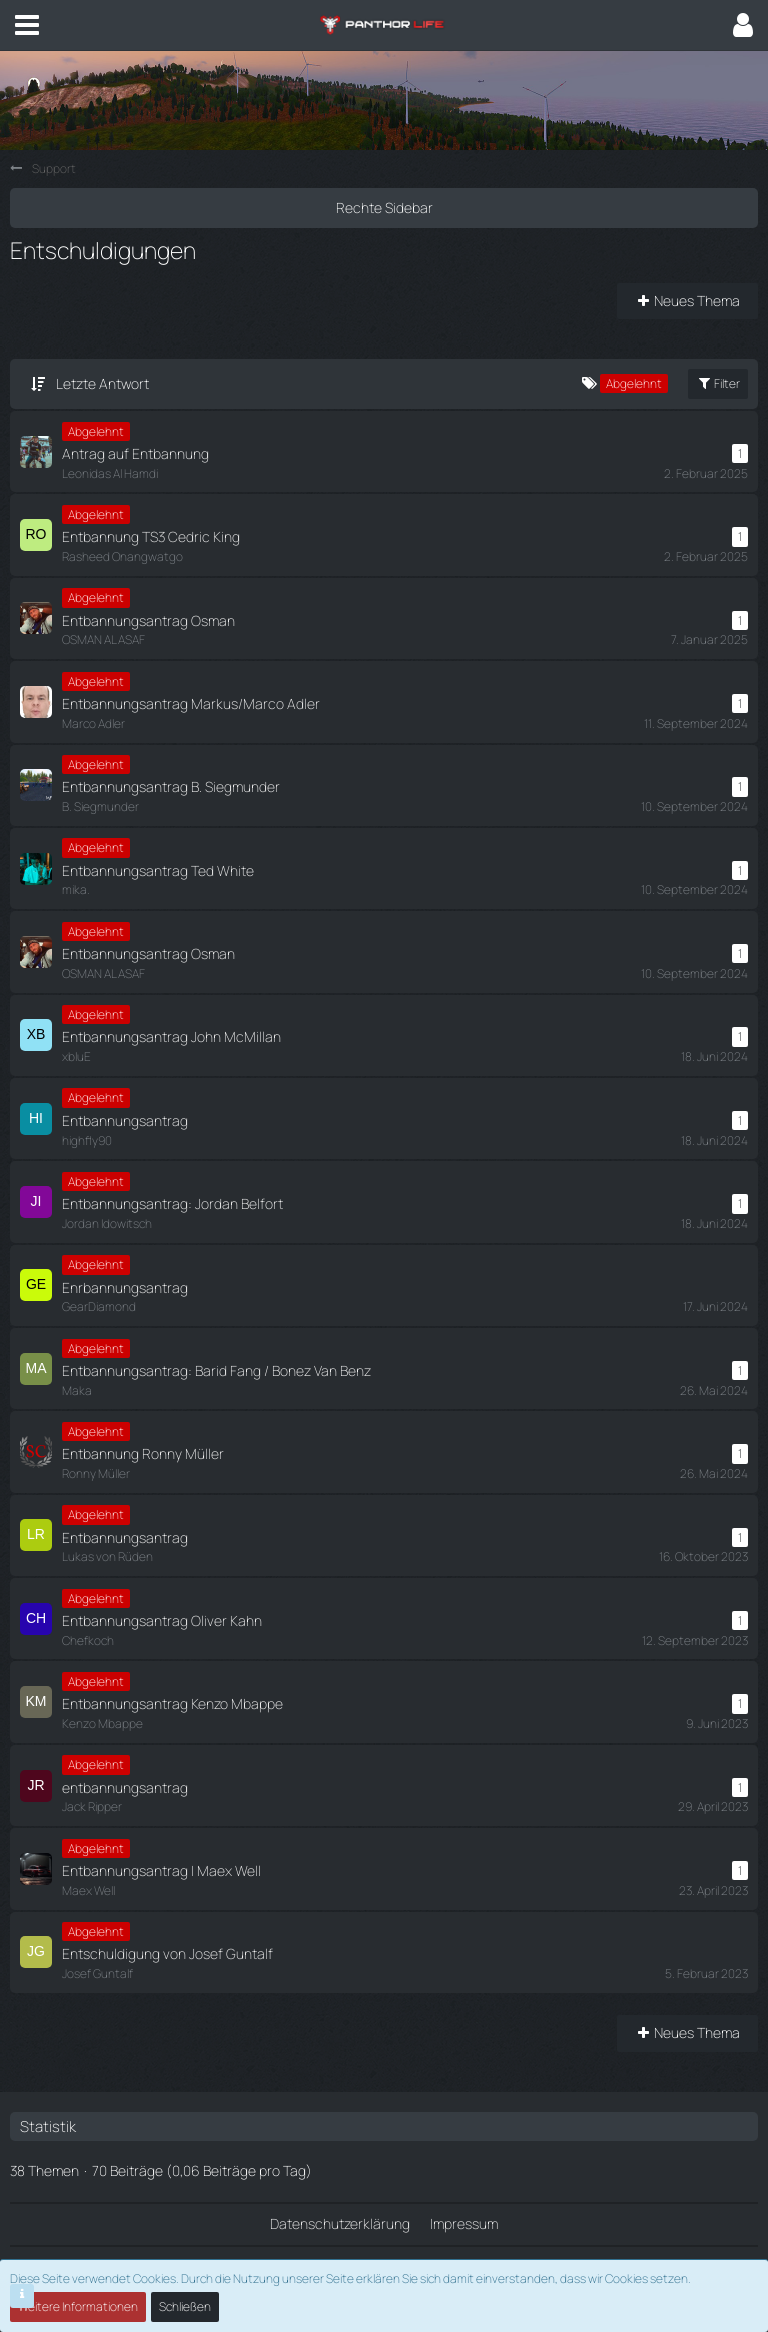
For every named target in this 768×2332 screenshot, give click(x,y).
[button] (27, 25)
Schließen (185, 2306)
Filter (718, 383)
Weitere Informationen (78, 2306)
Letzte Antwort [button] (102, 383)
